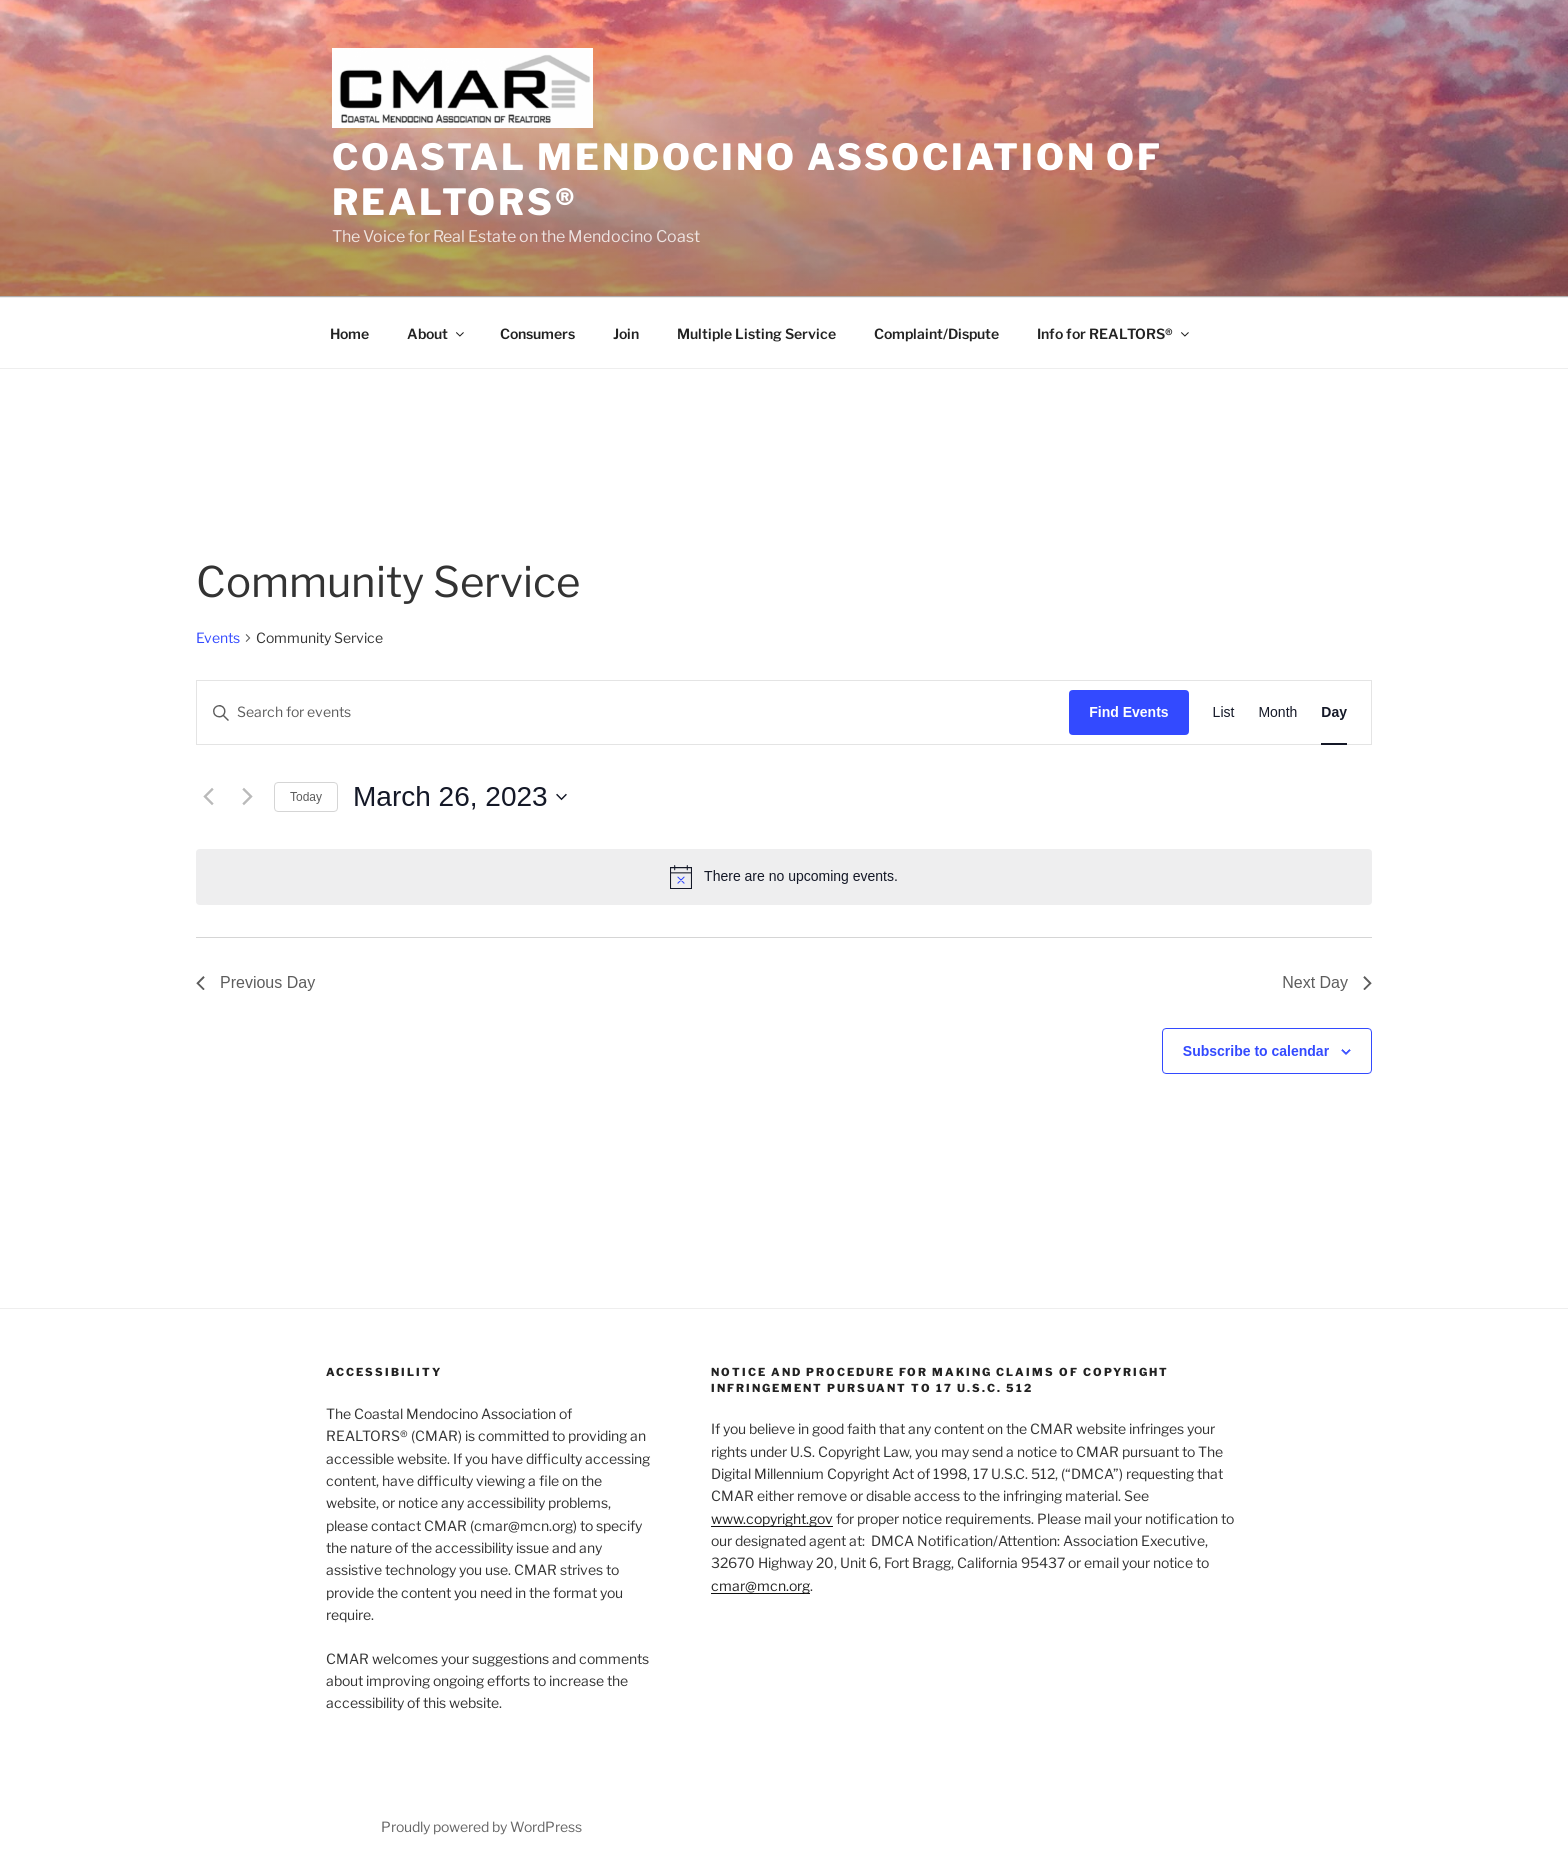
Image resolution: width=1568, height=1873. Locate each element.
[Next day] (247, 797)
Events (218, 637)
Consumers (537, 333)
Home (349, 333)
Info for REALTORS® (1114, 333)
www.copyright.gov (772, 1518)
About (437, 333)
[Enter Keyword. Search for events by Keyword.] (633, 712)
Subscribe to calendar (1256, 1051)
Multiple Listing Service (756, 333)
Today (306, 797)
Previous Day (255, 982)
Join (626, 333)
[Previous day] (208, 797)
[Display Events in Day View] (1334, 712)
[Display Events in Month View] (1277, 712)
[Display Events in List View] (1224, 712)
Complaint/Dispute (936, 333)
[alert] (784, 877)
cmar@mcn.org (760, 1585)
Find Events (1128, 712)
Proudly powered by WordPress (481, 1826)
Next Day (1327, 982)
